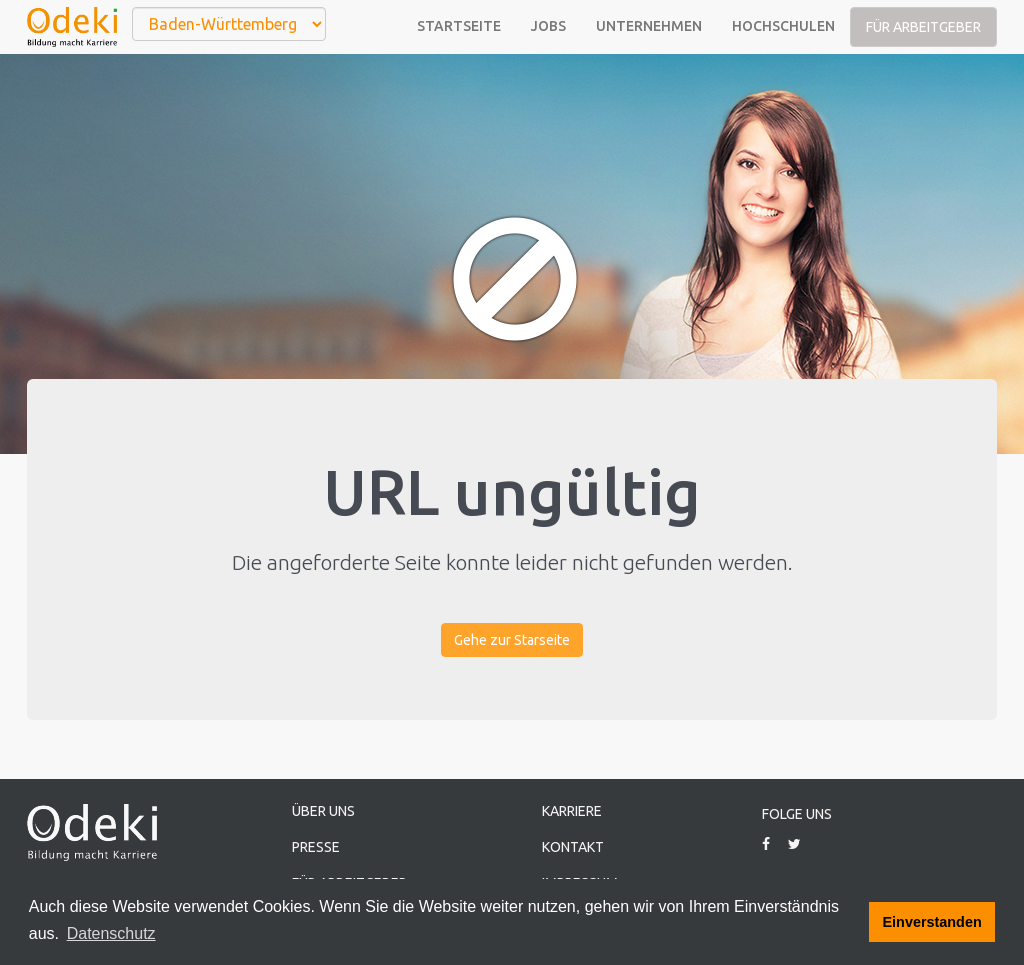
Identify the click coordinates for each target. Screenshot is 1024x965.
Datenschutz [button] (111, 933)
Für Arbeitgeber (923, 27)
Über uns (323, 811)
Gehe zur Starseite (512, 640)
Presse (316, 847)
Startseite (459, 26)
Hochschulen (783, 26)
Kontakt (573, 847)
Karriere (572, 811)
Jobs (548, 26)
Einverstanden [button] (932, 922)
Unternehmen (649, 26)
